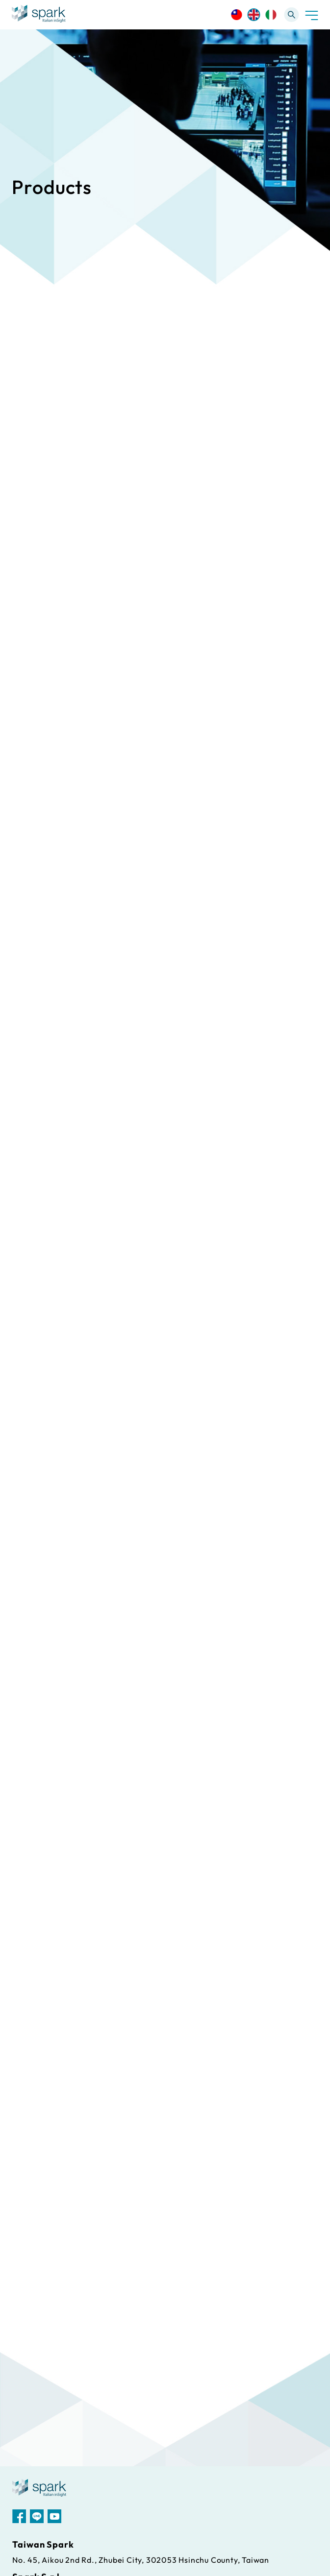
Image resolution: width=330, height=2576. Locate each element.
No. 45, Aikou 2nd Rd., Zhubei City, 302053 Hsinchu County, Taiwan (140, 2560)
